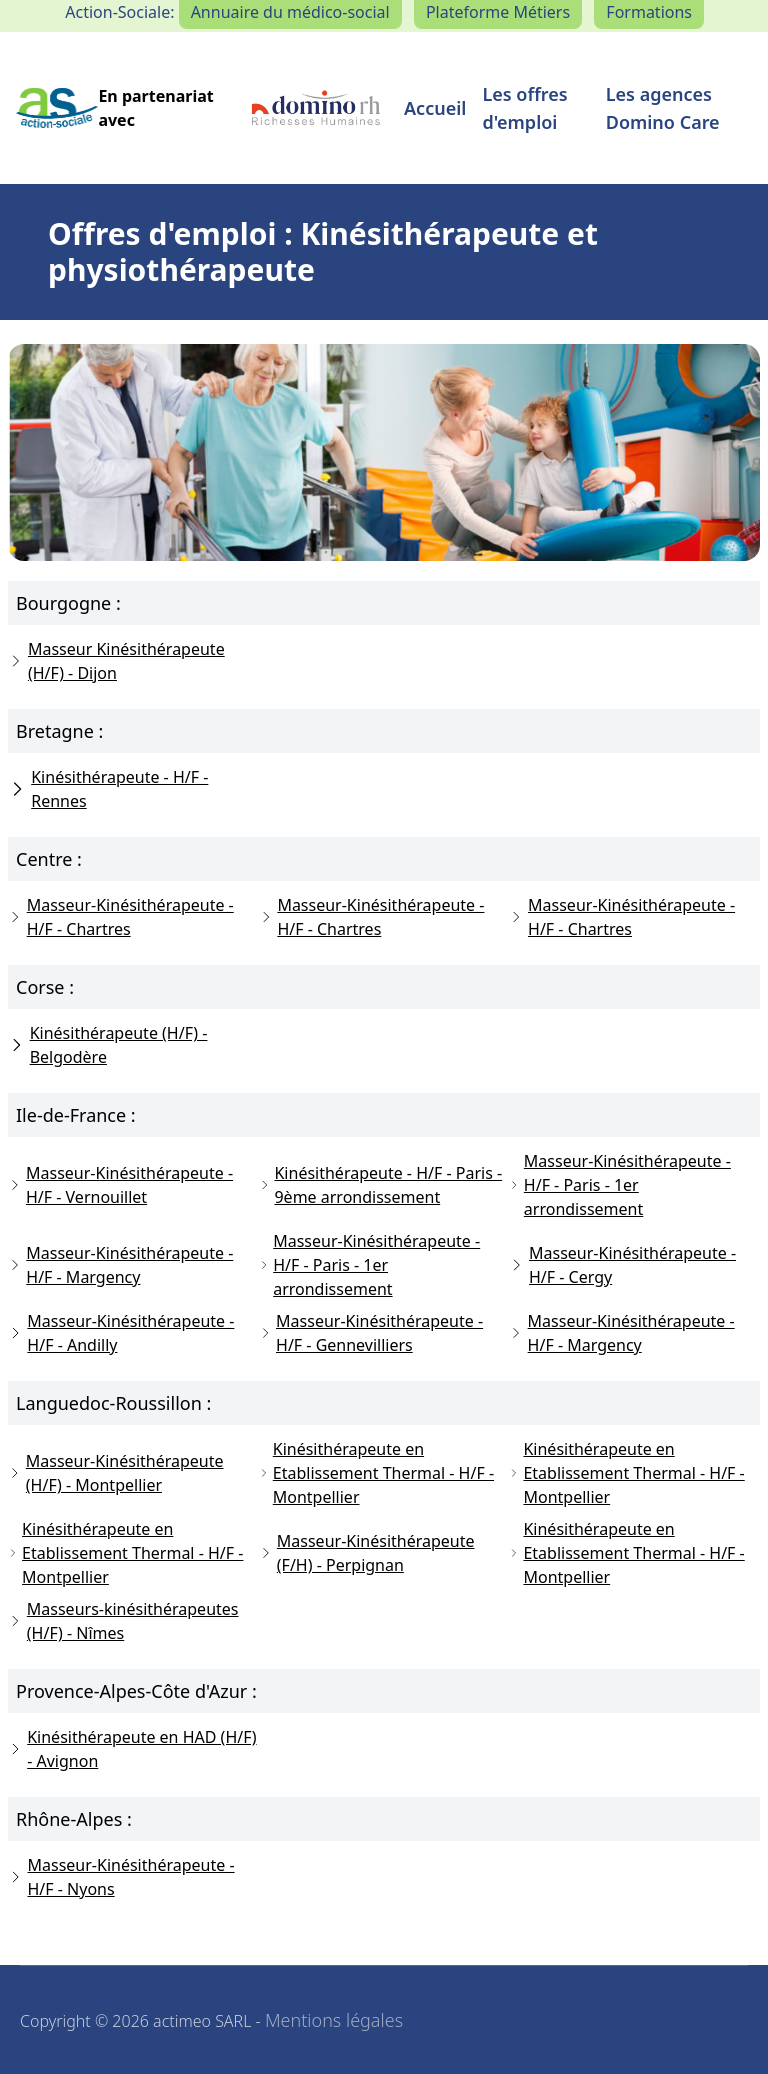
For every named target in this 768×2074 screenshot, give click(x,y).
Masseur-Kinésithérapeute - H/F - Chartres (121, 917)
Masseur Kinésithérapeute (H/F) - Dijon (116, 661)
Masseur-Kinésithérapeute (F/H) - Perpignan (367, 1553)
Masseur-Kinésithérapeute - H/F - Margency (120, 1265)
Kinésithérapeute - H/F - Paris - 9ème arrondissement (380, 1185)
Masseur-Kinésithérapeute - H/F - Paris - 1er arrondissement (620, 1185)
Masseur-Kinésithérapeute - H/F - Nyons (121, 1877)
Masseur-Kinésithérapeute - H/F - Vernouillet (120, 1185)
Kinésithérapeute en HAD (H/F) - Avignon (132, 1749)
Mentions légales (334, 2020)
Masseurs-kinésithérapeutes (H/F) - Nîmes (123, 1621)
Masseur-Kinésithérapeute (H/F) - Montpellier (116, 1473)
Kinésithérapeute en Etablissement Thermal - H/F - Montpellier (376, 1473)
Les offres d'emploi (524, 108)
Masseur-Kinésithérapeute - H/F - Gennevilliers (371, 1333)
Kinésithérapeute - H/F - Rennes (108, 789)
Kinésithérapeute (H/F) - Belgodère (107, 1045)
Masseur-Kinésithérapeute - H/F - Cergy (622, 1265)
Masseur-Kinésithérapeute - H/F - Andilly (121, 1333)
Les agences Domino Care (663, 108)
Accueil (435, 108)
